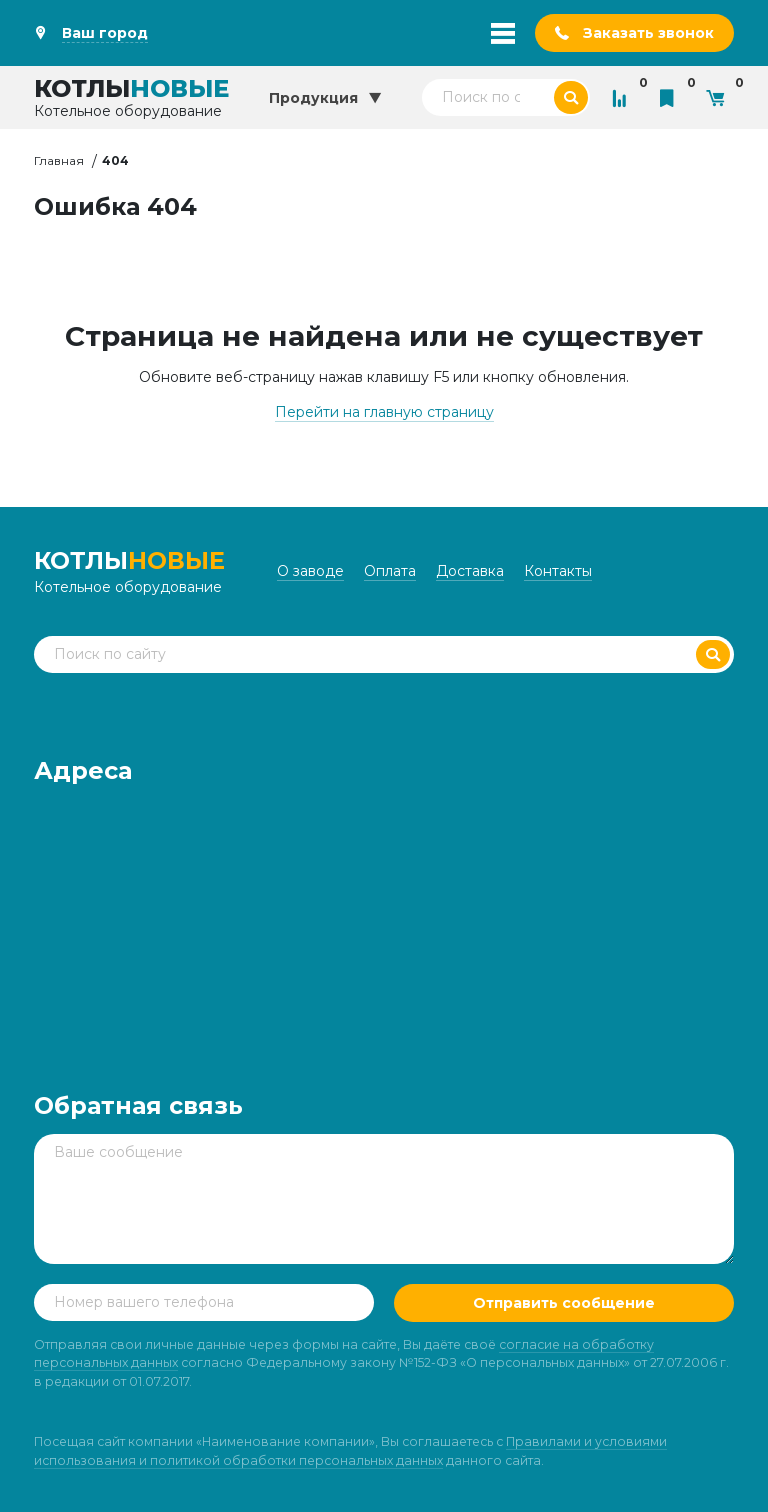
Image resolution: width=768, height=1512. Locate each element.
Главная (59, 160)
